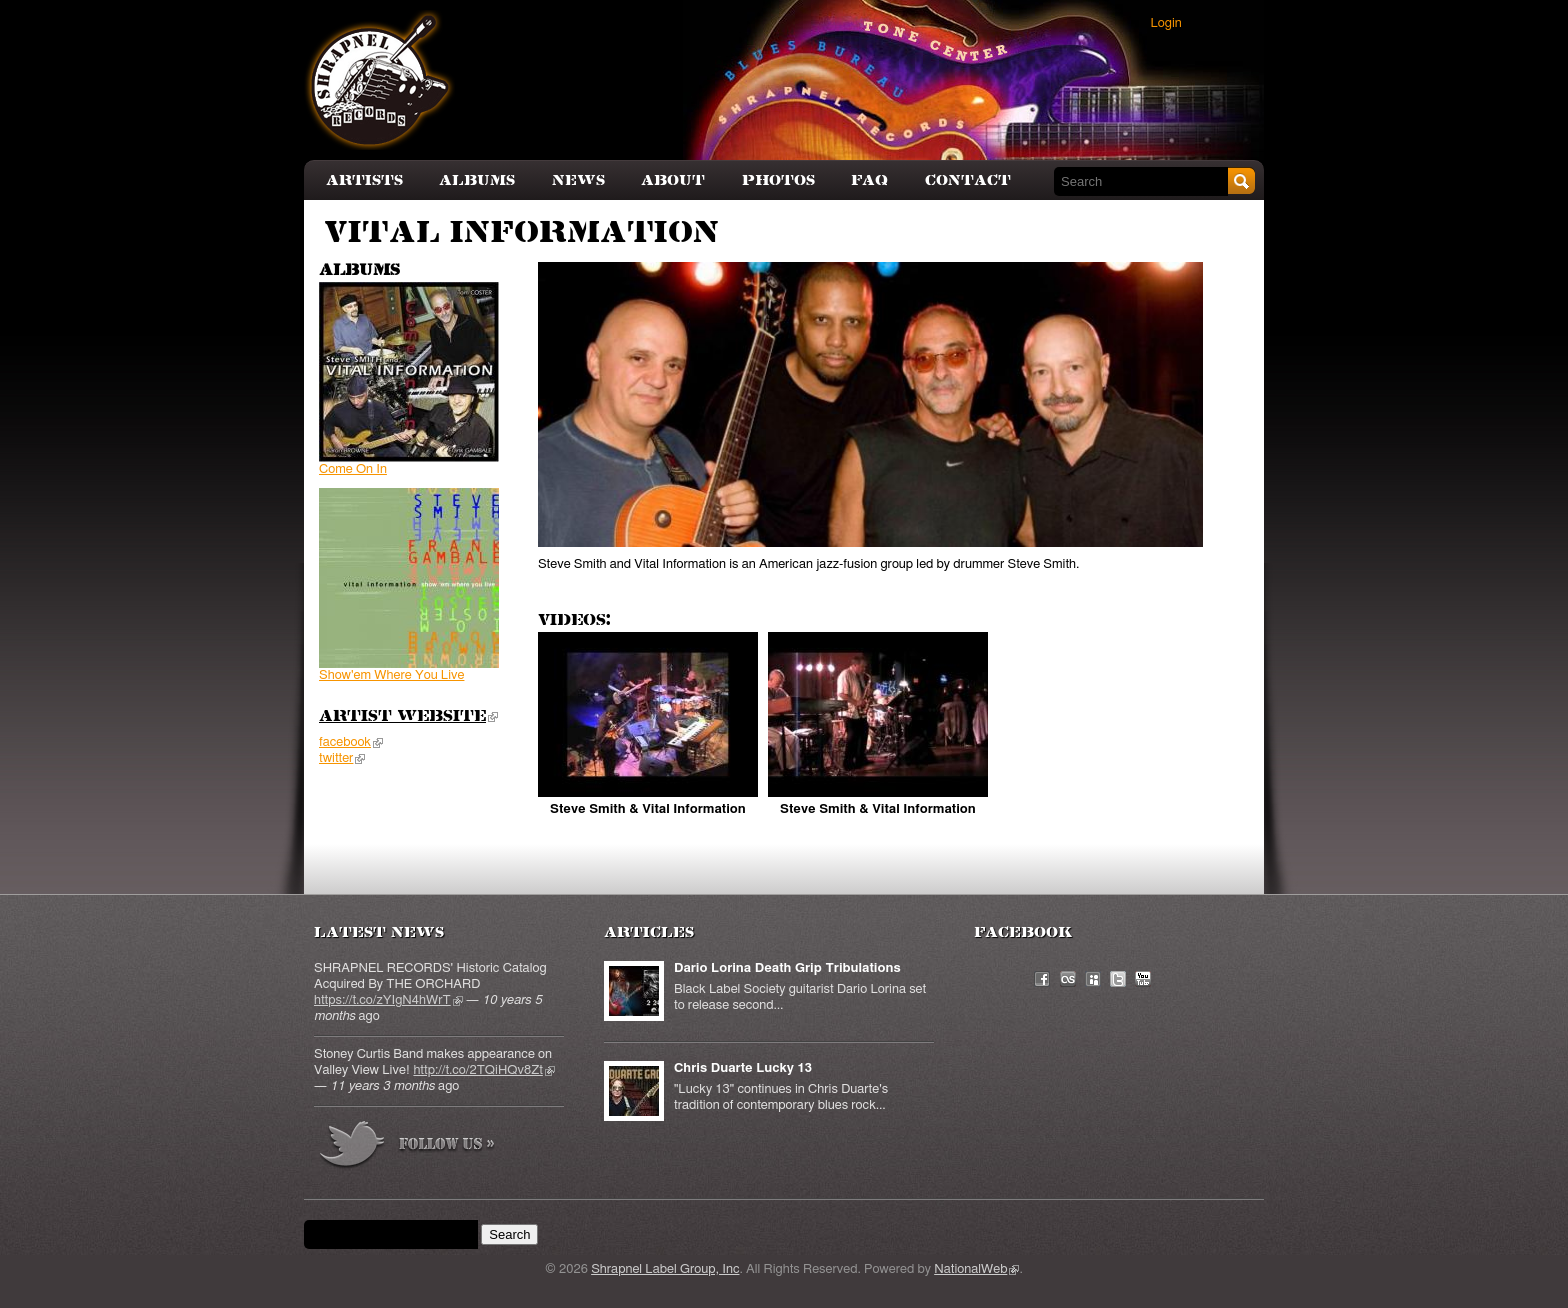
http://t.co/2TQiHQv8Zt (483, 1070)
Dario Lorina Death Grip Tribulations (787, 968)
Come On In (353, 469)
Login (1166, 23)
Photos (778, 180)
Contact (968, 180)
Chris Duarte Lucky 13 (743, 1068)
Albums (477, 180)
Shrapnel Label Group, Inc (665, 1269)
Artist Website (408, 717)
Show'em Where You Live (391, 675)
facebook (351, 742)
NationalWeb (976, 1269)
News (578, 180)
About (673, 180)
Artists (364, 180)
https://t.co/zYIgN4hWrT (388, 1000)
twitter (342, 758)
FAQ (869, 180)
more (408, 1147)
